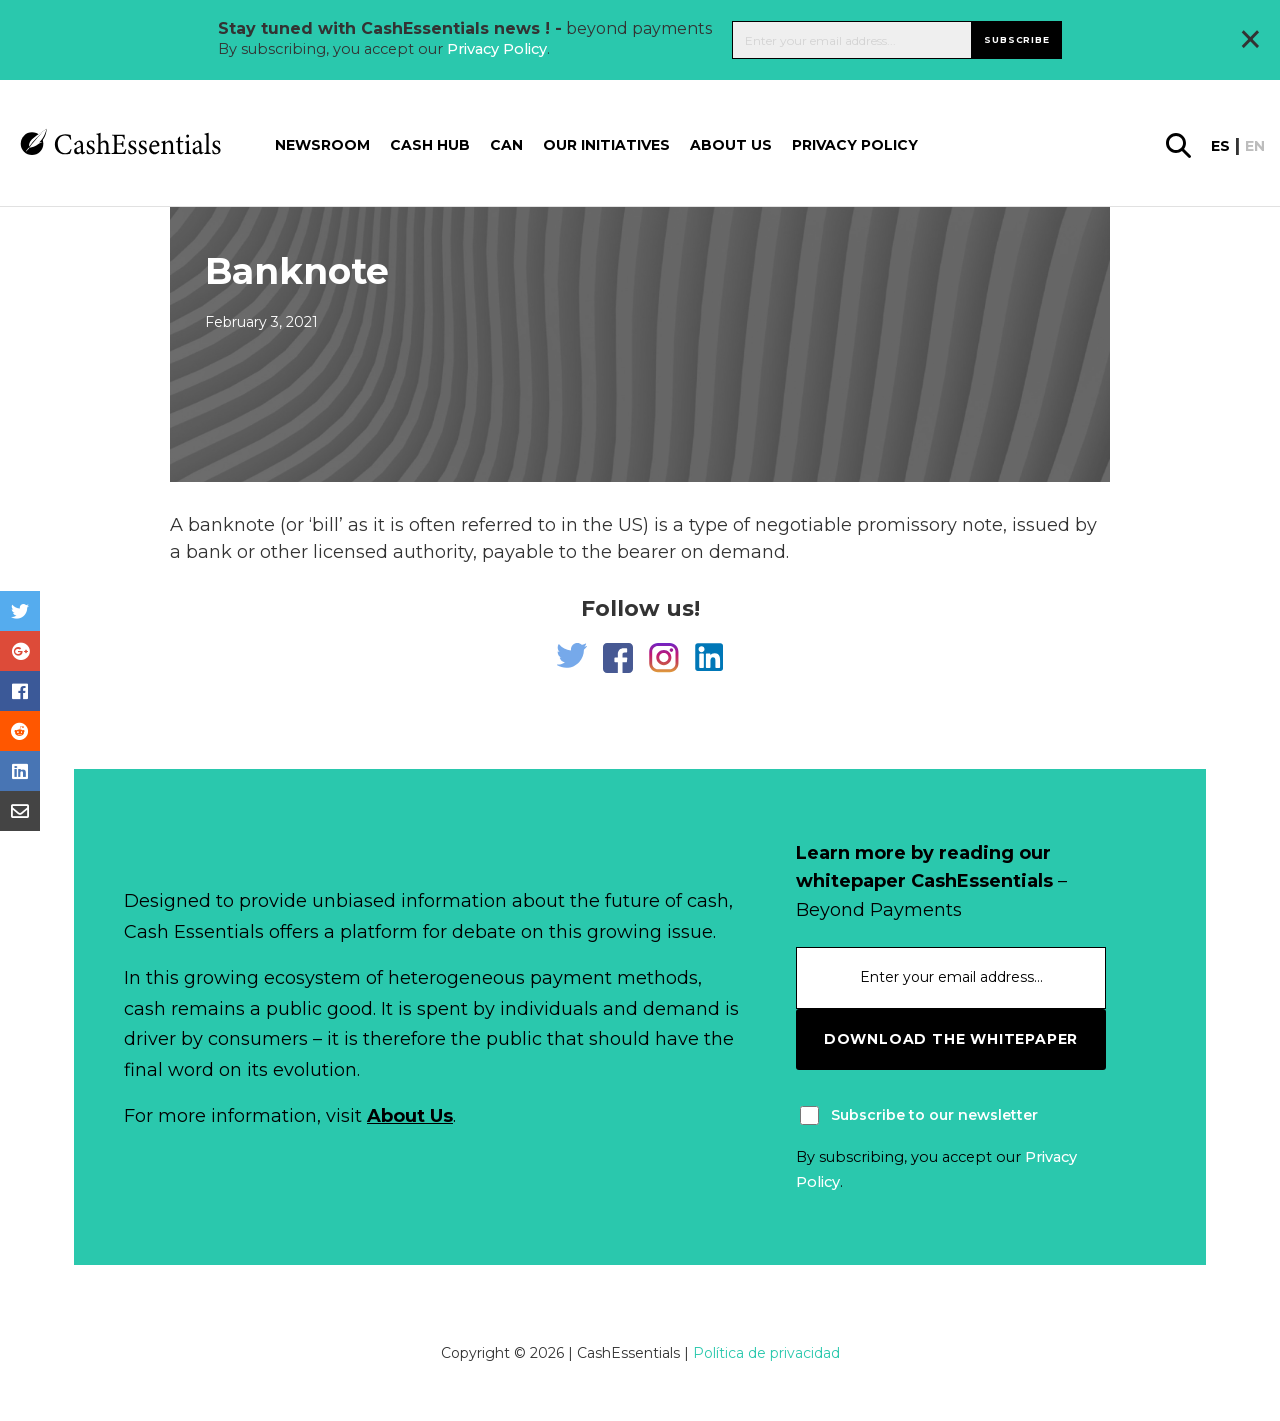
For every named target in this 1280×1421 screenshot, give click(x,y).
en (1255, 146)
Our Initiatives (606, 145)
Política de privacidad (766, 1353)
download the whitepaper (951, 1039)
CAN (506, 145)
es (1220, 146)
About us (731, 145)
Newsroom (322, 145)
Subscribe (1016, 39)
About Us (410, 1116)
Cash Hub (430, 145)
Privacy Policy (497, 49)
